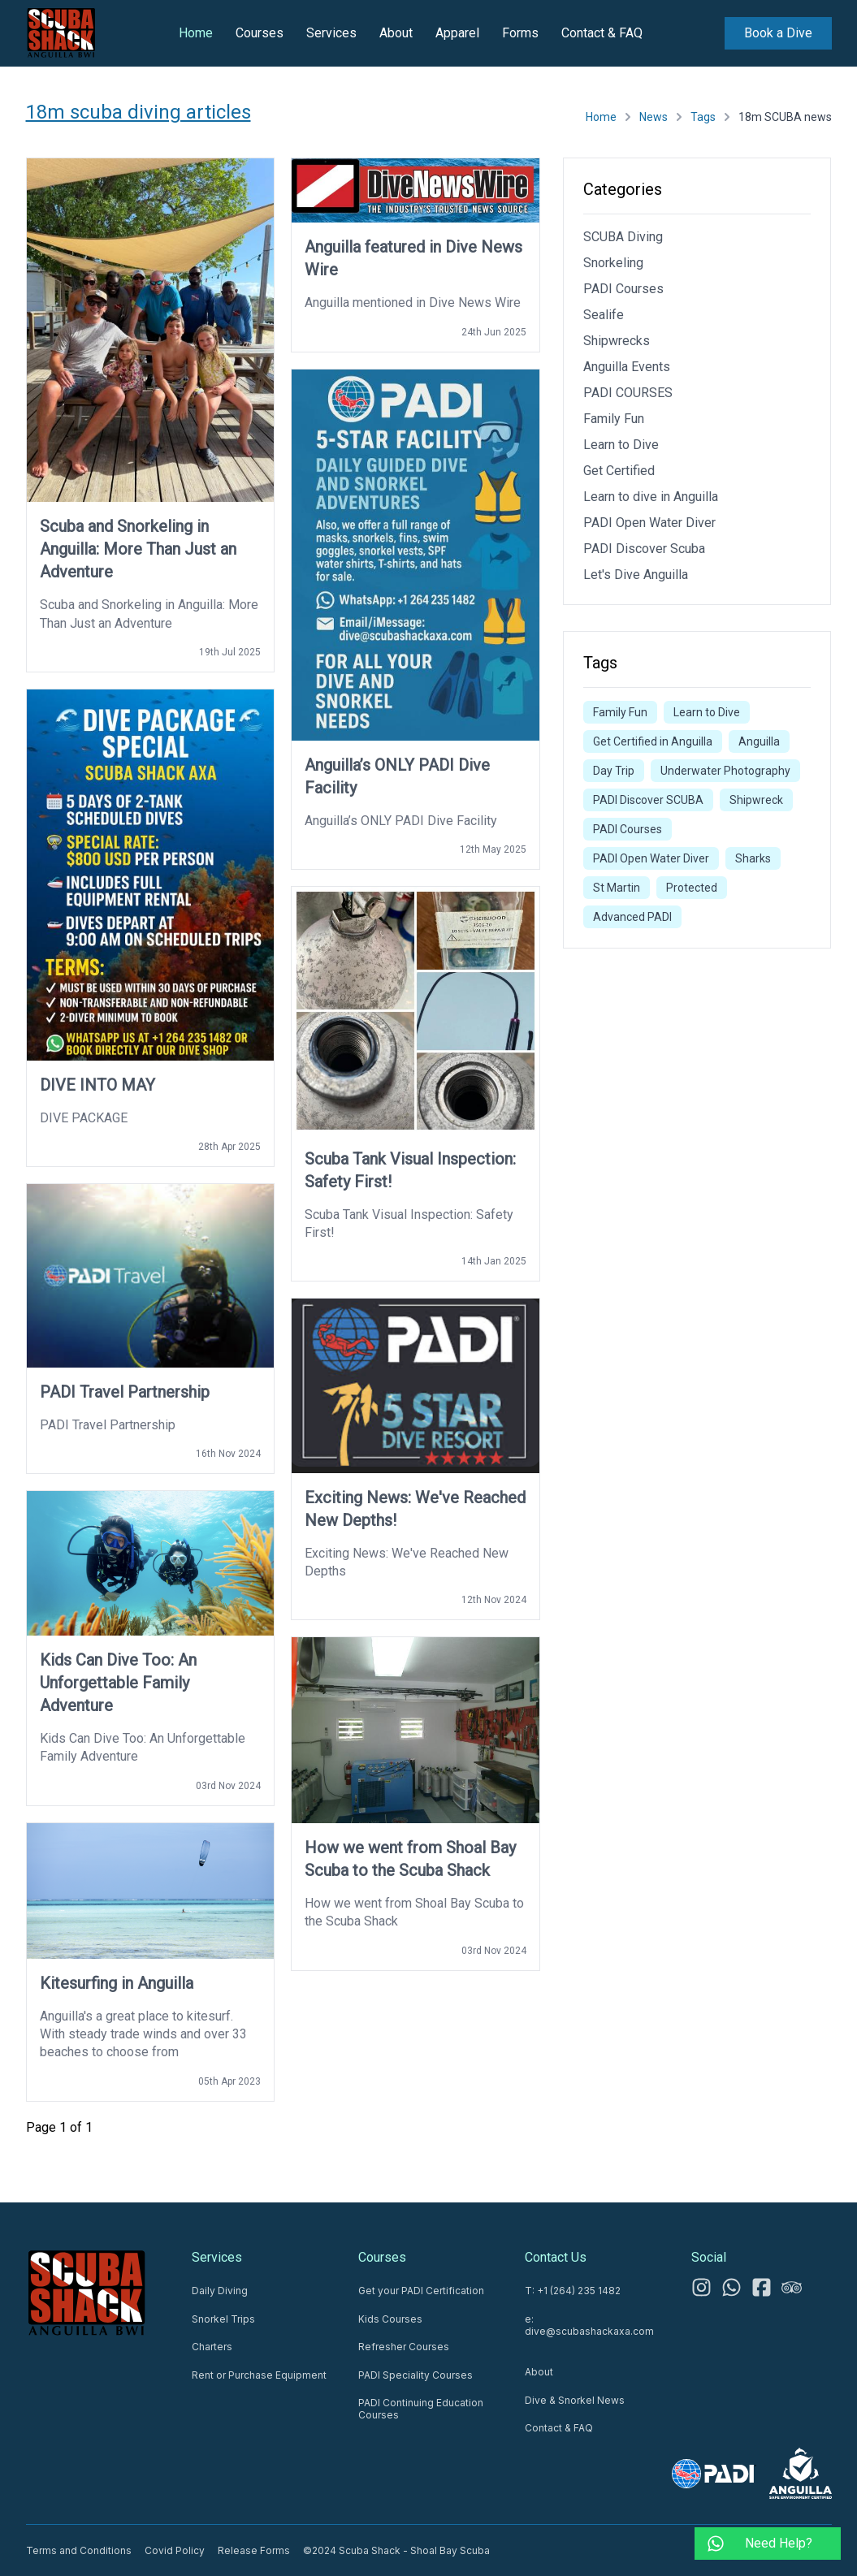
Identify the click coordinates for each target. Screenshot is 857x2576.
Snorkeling (613, 262)
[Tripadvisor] (791, 2287)
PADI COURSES (628, 392)
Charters (212, 2346)
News (653, 116)
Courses (260, 33)
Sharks (753, 858)
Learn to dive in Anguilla (650, 496)
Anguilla (759, 741)
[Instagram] (701, 2287)
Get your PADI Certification (421, 2290)
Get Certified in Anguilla (652, 741)
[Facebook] (761, 2287)
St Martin (616, 887)
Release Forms (254, 2550)
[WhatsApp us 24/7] (731, 2287)
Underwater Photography (725, 770)
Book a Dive (778, 33)
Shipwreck (756, 799)
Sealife (603, 314)
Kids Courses (390, 2319)
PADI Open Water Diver (649, 522)
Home (196, 33)
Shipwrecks (616, 340)
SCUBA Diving (623, 236)
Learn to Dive (621, 444)
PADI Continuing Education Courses (420, 2409)
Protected (691, 887)
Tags (703, 116)
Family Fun (613, 418)
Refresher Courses (403, 2346)
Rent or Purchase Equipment (259, 2375)
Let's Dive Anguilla (635, 574)
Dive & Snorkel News (575, 2400)
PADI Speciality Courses (415, 2375)
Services (331, 33)
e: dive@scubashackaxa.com (589, 2325)
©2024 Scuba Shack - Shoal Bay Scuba (396, 2550)
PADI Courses (623, 288)
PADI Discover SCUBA (648, 799)
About (396, 33)
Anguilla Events (626, 366)
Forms (520, 33)
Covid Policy (175, 2550)
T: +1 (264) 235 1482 (573, 2290)
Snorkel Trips (223, 2319)
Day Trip (613, 770)
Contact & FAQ (602, 33)
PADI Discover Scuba (644, 548)
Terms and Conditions (79, 2550)
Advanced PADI (632, 916)
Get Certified (619, 470)
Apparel (457, 33)
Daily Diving (220, 2290)
